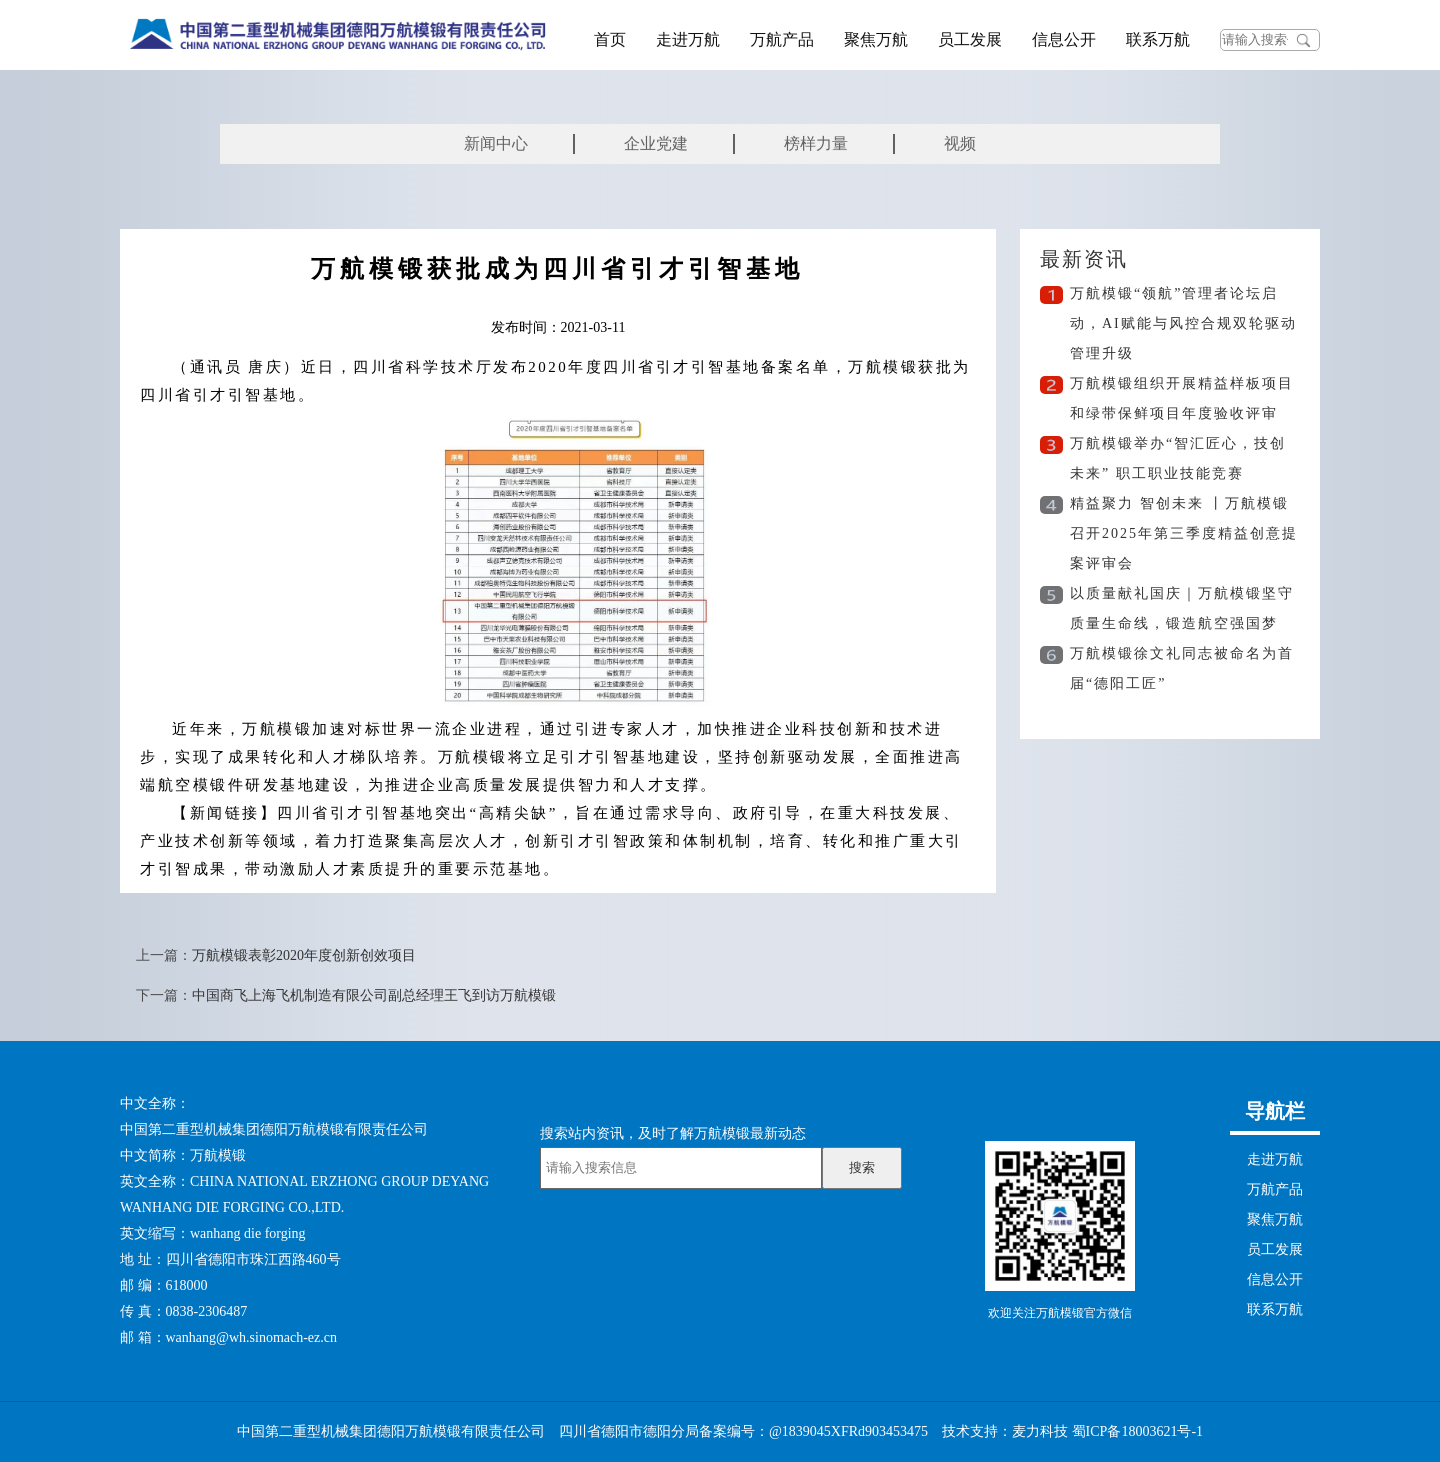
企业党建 (656, 143)
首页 (610, 39)
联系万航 (1158, 39)
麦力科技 (1040, 1431)
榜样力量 (816, 143)
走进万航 (688, 39)
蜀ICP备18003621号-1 (1137, 1431)
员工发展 (970, 39)
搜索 (862, 1167)
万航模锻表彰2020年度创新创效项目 (304, 955)
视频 (960, 143)
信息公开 (1064, 39)
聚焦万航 (876, 39)
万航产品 (782, 39)
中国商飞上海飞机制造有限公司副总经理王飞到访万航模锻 (374, 995)
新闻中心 (496, 143)
